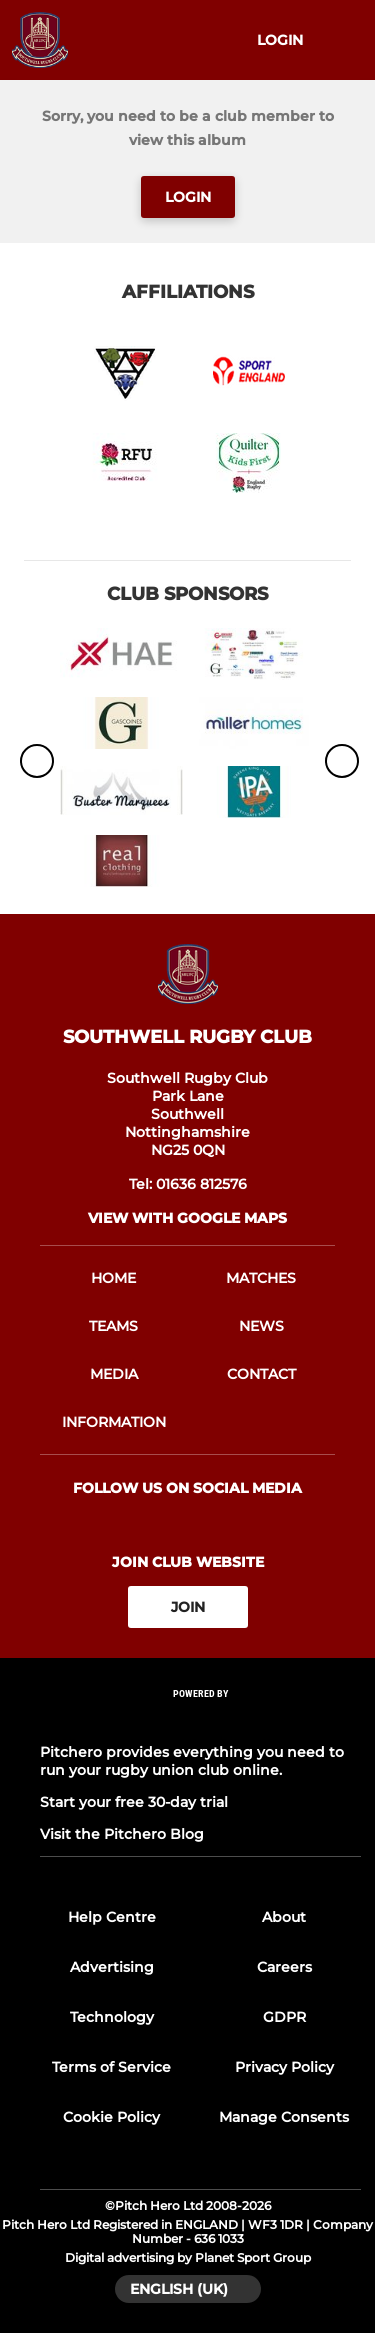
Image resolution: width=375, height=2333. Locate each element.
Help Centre (112, 1917)
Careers (284, 1967)
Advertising (112, 1967)
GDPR (284, 2017)
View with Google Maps (187, 1218)
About (284, 1917)
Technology (112, 2017)
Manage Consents (284, 2117)
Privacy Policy (284, 2067)
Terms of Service (111, 2067)
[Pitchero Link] (201, 1720)
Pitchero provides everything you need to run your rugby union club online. (192, 1761)
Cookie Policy (111, 2117)
